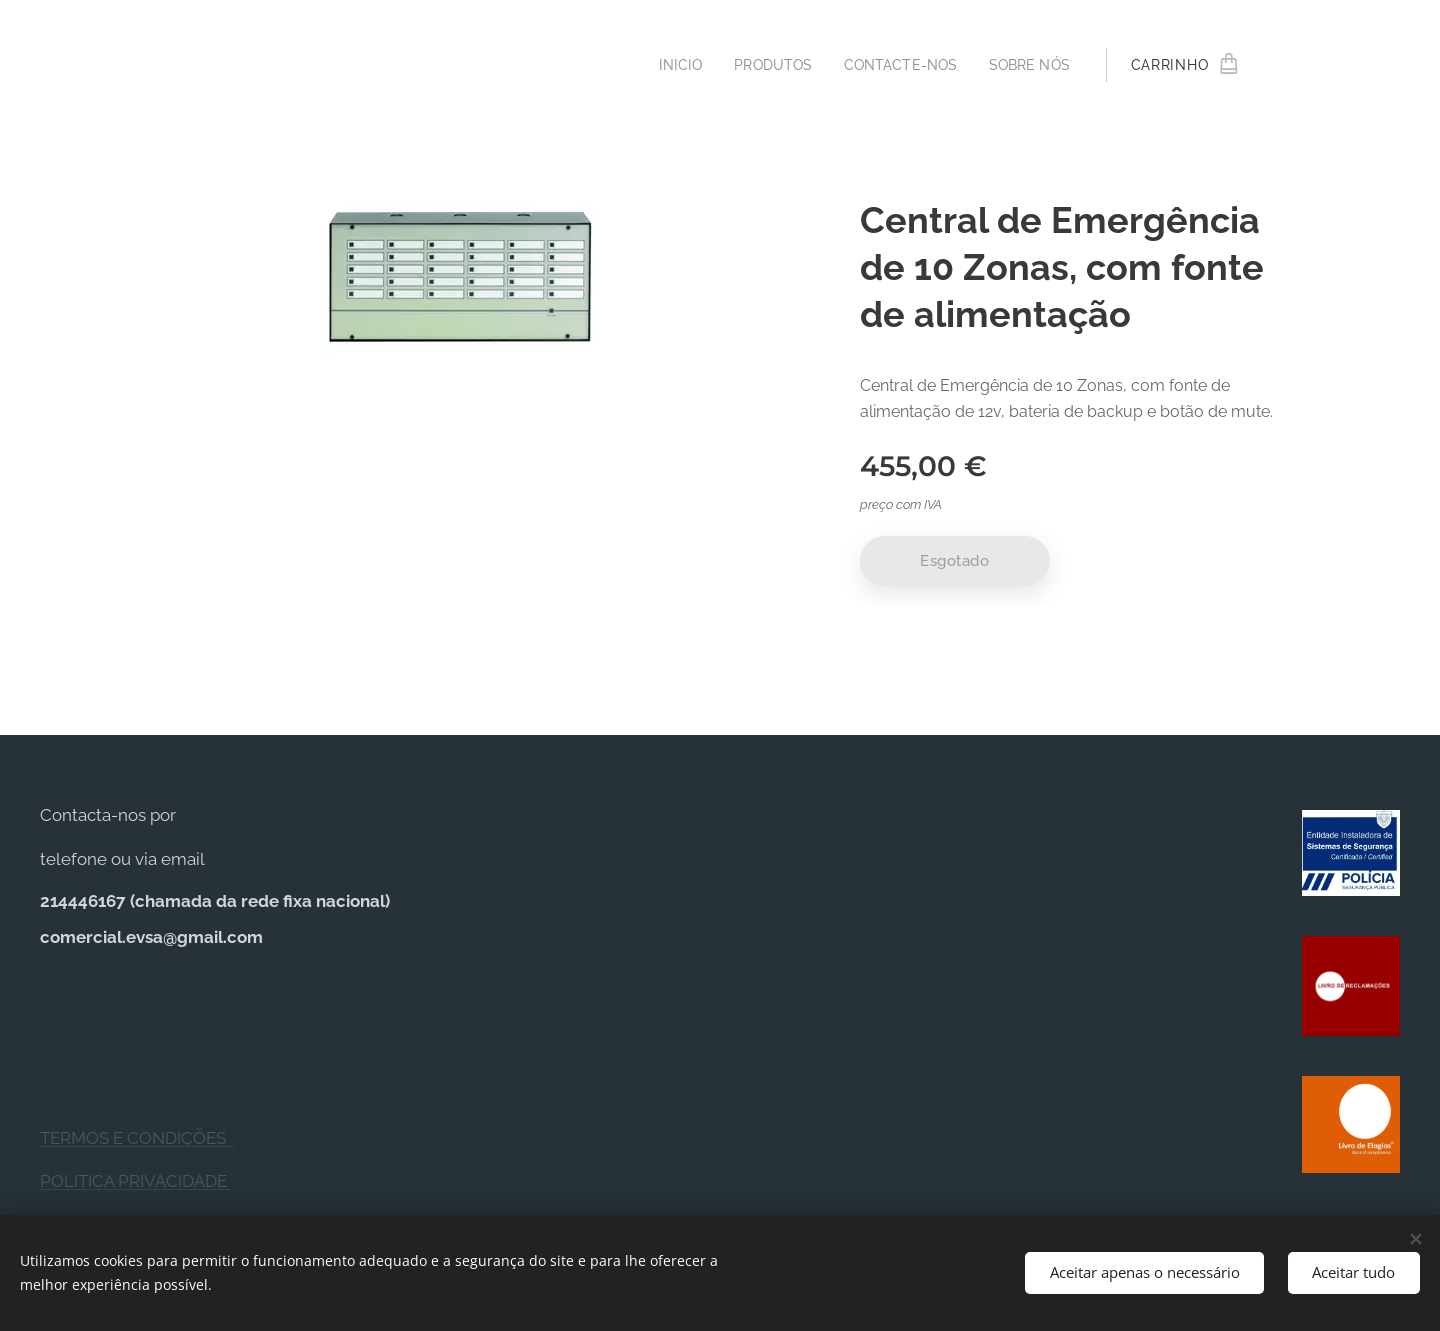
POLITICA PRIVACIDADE (135, 1182)
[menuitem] (666, 65)
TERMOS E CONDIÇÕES (137, 1138)
